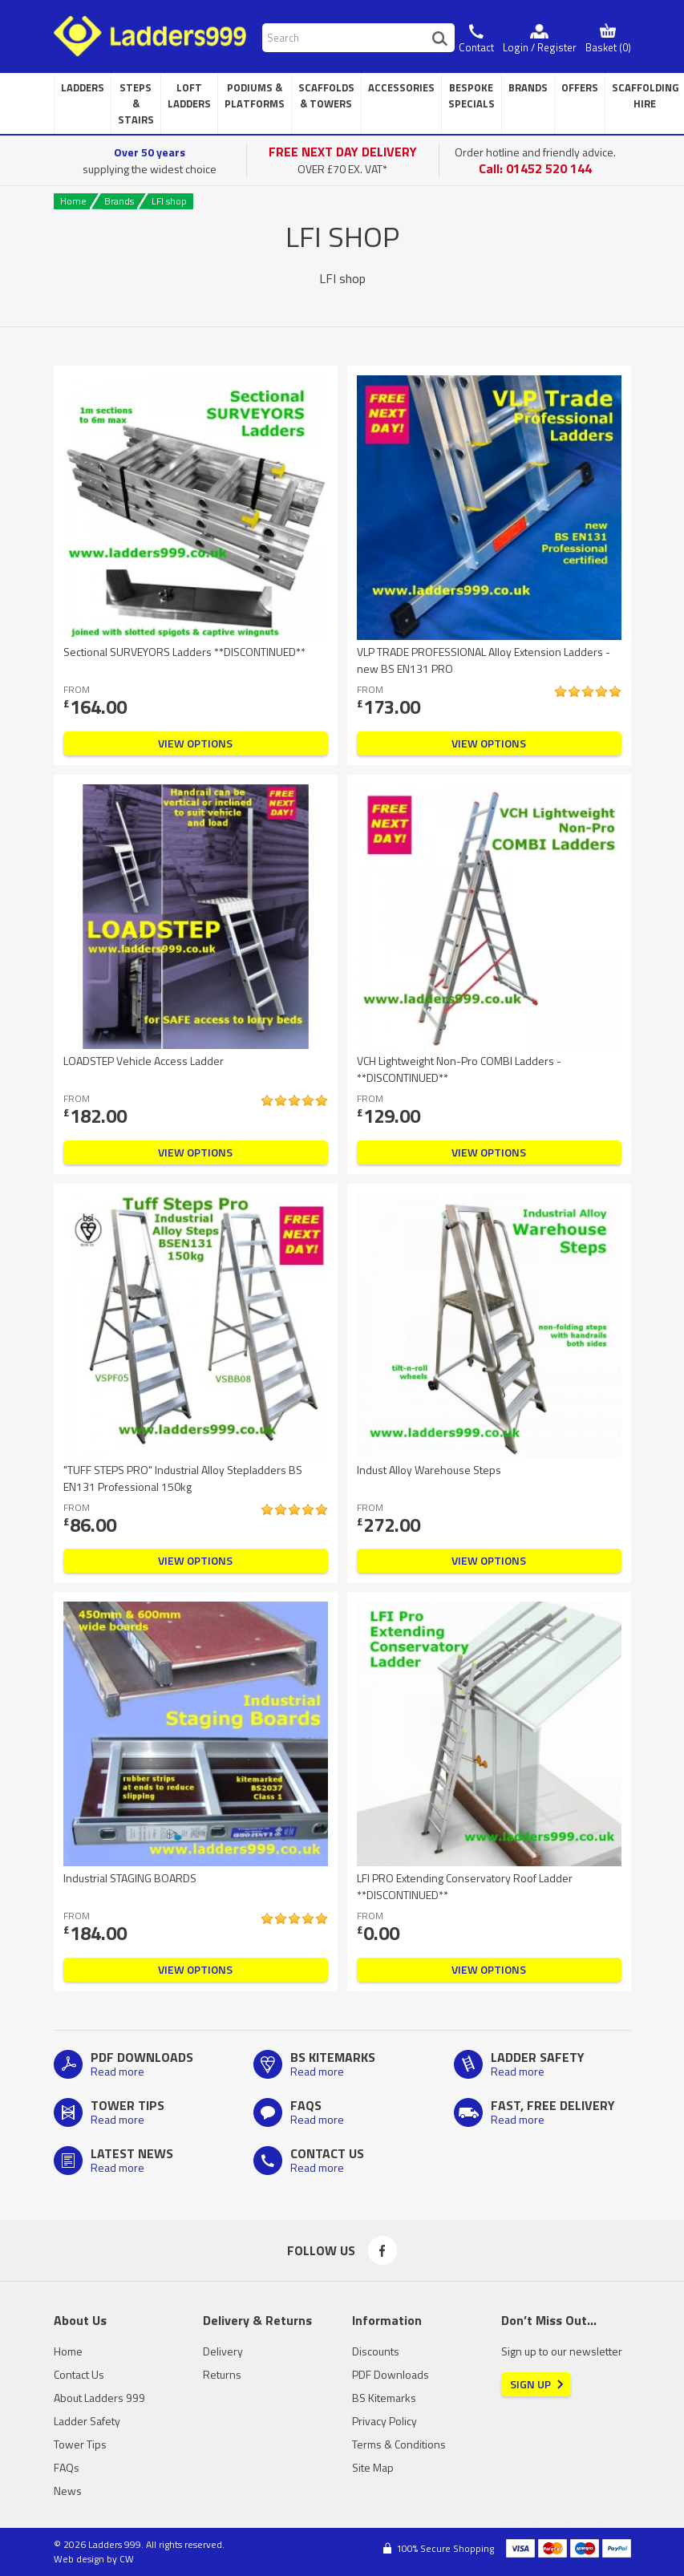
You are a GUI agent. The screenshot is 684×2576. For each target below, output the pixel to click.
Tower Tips (80, 2444)
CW (126, 2558)
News (68, 2490)
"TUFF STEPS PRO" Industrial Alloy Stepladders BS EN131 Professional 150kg (182, 1478)
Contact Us (79, 2374)
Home (73, 201)
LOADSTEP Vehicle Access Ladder (143, 1060)
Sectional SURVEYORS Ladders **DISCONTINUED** (184, 651)
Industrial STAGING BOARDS (129, 1877)
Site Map (373, 2467)
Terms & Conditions (399, 2444)
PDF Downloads (390, 2374)
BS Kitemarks (384, 2397)
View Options (195, 743)
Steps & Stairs (136, 103)
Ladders (82, 87)
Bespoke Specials (471, 95)
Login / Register (540, 47)
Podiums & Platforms (255, 95)
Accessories (401, 87)
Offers (579, 87)
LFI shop (169, 201)
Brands (528, 87)
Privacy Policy (384, 2420)
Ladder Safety (87, 2420)
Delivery (223, 2351)
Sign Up (530, 2384)
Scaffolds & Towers (326, 95)
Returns (222, 2374)
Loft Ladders (189, 95)
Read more (117, 2071)
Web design (79, 2558)
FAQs (66, 2467)
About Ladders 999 (99, 2397)
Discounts (375, 2351)
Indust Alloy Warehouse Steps (429, 1469)
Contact (476, 47)
